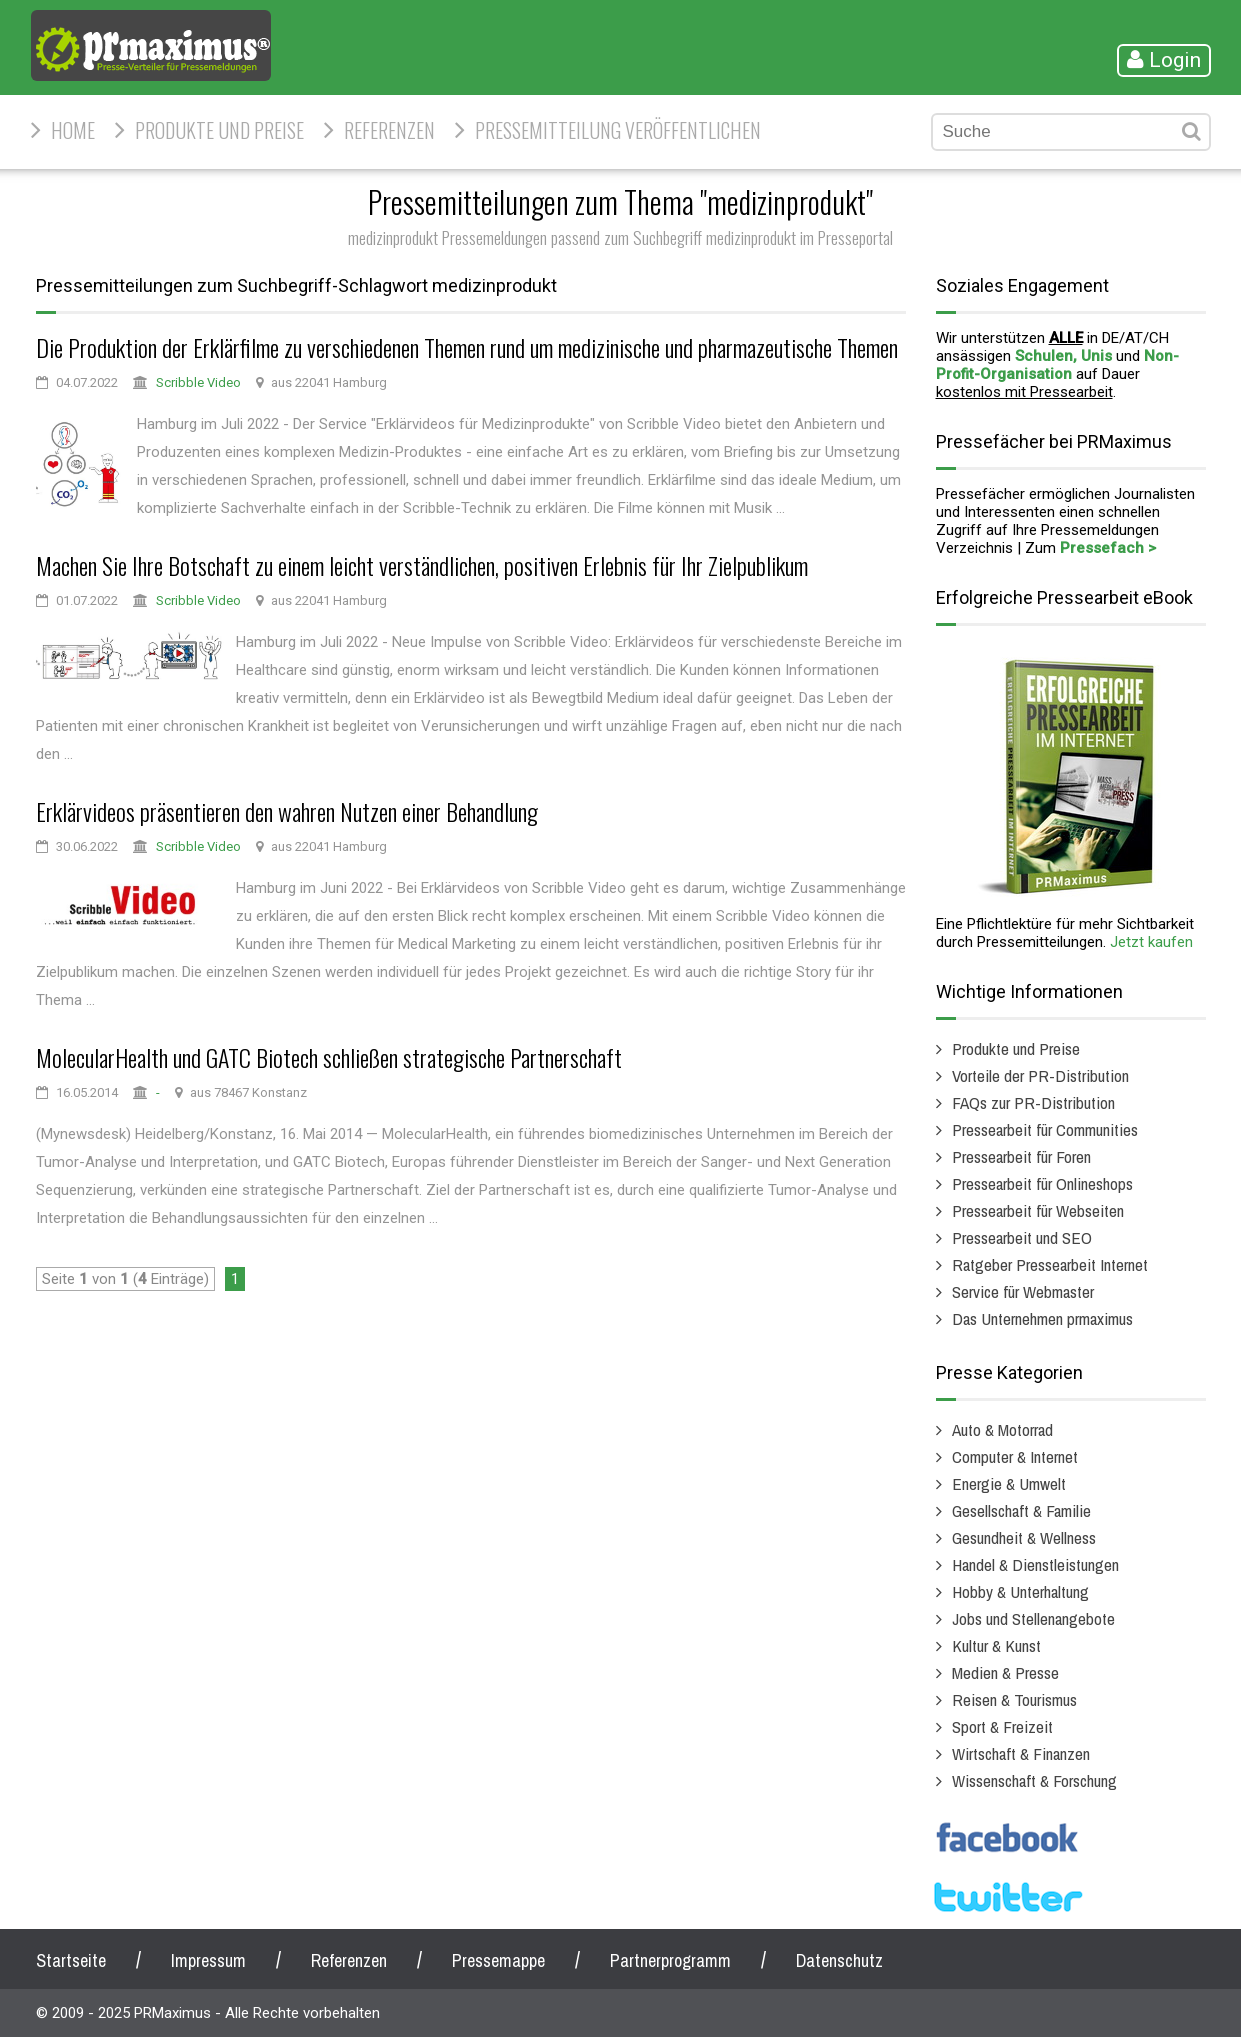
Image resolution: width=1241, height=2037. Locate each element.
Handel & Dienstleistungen (1035, 1564)
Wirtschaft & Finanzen (1021, 1753)
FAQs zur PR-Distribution (1033, 1102)
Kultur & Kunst (996, 1645)
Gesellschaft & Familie (1021, 1510)
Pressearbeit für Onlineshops (1042, 1183)
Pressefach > (1108, 548)
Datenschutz (839, 1960)
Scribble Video (198, 382)
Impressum (208, 1960)
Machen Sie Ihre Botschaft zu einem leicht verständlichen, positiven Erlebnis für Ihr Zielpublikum (422, 565)
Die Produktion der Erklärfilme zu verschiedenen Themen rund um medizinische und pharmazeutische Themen (467, 347)
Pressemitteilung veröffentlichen (618, 130)
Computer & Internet (1015, 1456)
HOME (73, 130)
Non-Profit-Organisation (1057, 365)
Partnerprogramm (670, 1960)
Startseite (71, 1960)
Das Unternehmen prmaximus (1042, 1318)
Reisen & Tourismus (1014, 1699)
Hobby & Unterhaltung (1020, 1591)
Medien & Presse (1005, 1672)
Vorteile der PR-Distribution (1040, 1075)
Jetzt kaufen (1151, 942)
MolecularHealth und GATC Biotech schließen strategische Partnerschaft (329, 1057)
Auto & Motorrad (1002, 1429)
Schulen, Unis (1063, 356)
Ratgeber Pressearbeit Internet (1050, 1264)
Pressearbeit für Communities (1045, 1129)
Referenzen (389, 130)
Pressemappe (498, 1960)
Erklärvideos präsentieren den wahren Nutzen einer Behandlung (287, 811)
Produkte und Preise (219, 130)
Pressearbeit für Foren (1021, 1156)
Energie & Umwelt (1009, 1483)
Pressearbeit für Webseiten (1038, 1210)
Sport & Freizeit (1002, 1726)
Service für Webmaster (1023, 1291)
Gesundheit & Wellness (1024, 1537)
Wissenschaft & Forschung (1034, 1780)
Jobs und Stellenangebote (1033, 1618)
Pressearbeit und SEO (1022, 1237)
